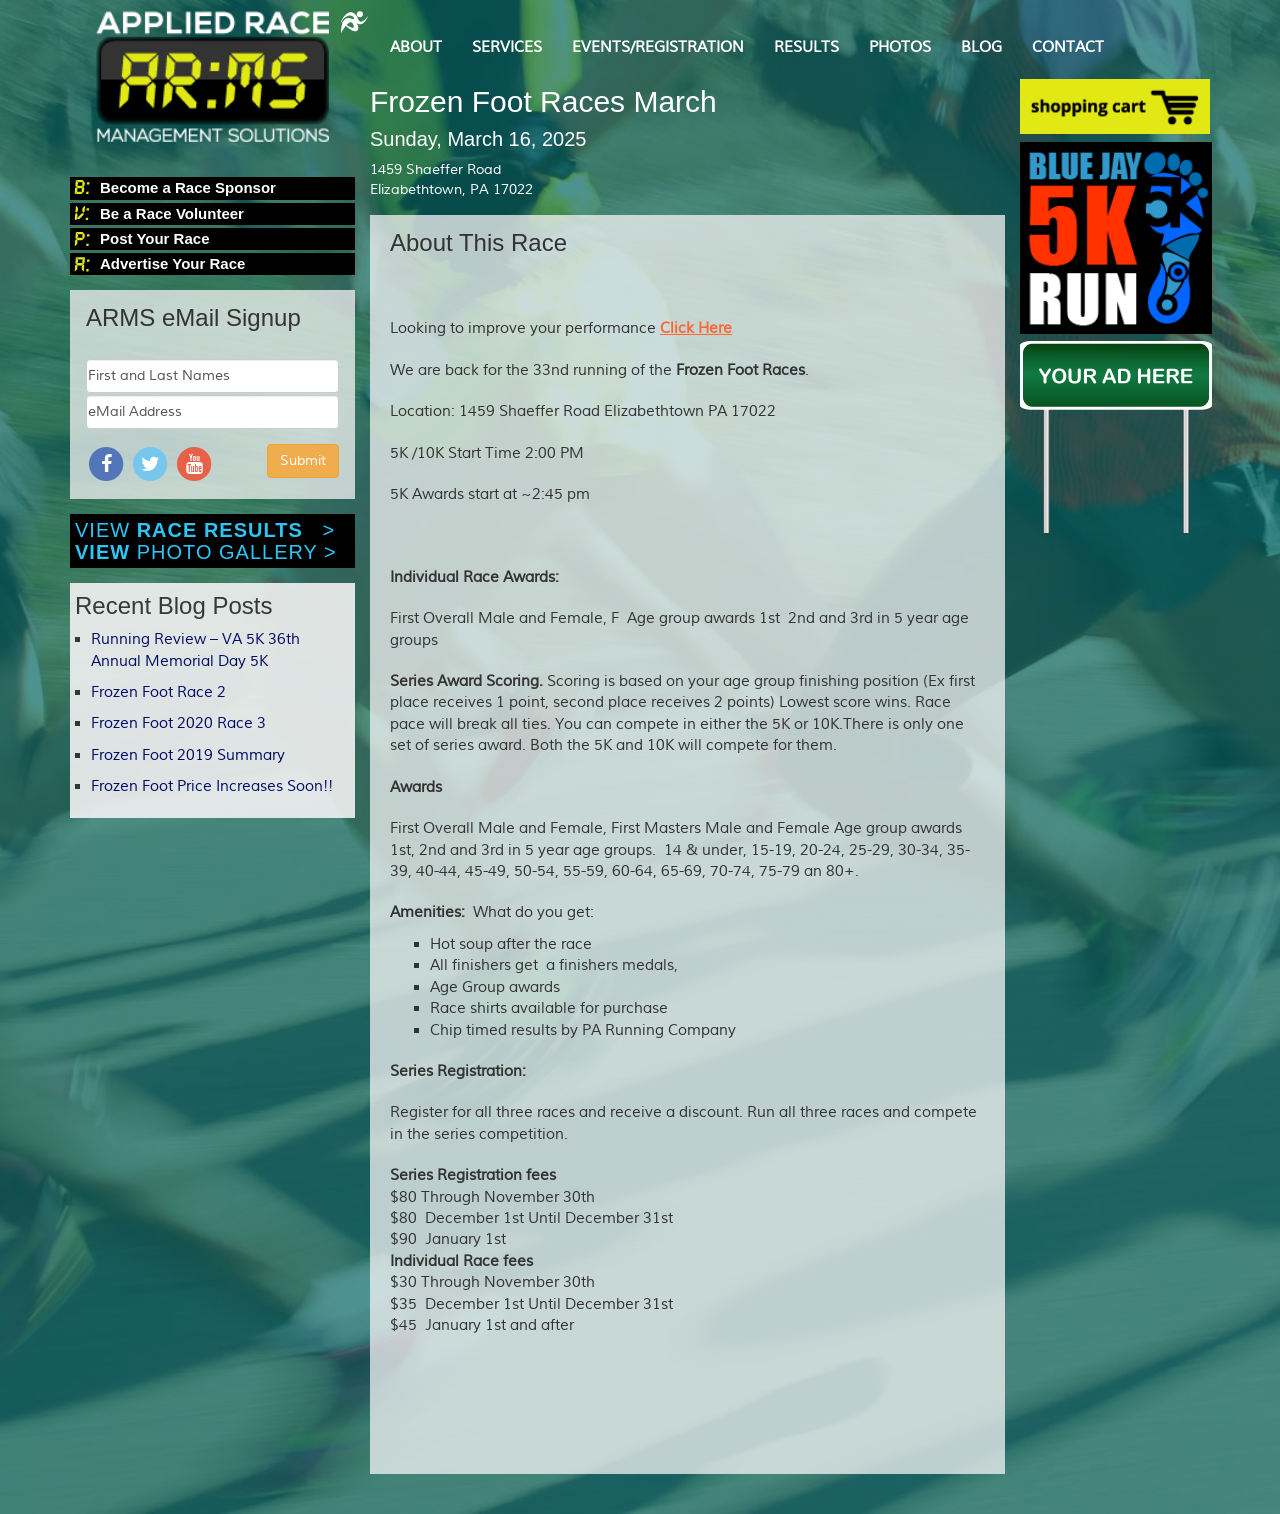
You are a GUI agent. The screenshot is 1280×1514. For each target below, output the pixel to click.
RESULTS (806, 47)
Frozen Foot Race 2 (158, 692)
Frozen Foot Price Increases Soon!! (212, 786)
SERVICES (507, 47)
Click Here (696, 328)
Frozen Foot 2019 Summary (188, 755)
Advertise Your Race (172, 263)
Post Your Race (154, 238)
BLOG (981, 47)
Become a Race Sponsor (188, 187)
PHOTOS (900, 47)
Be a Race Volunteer (172, 213)
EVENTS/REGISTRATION (658, 47)
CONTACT (1068, 47)
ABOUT (416, 47)
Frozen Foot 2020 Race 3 (178, 723)
